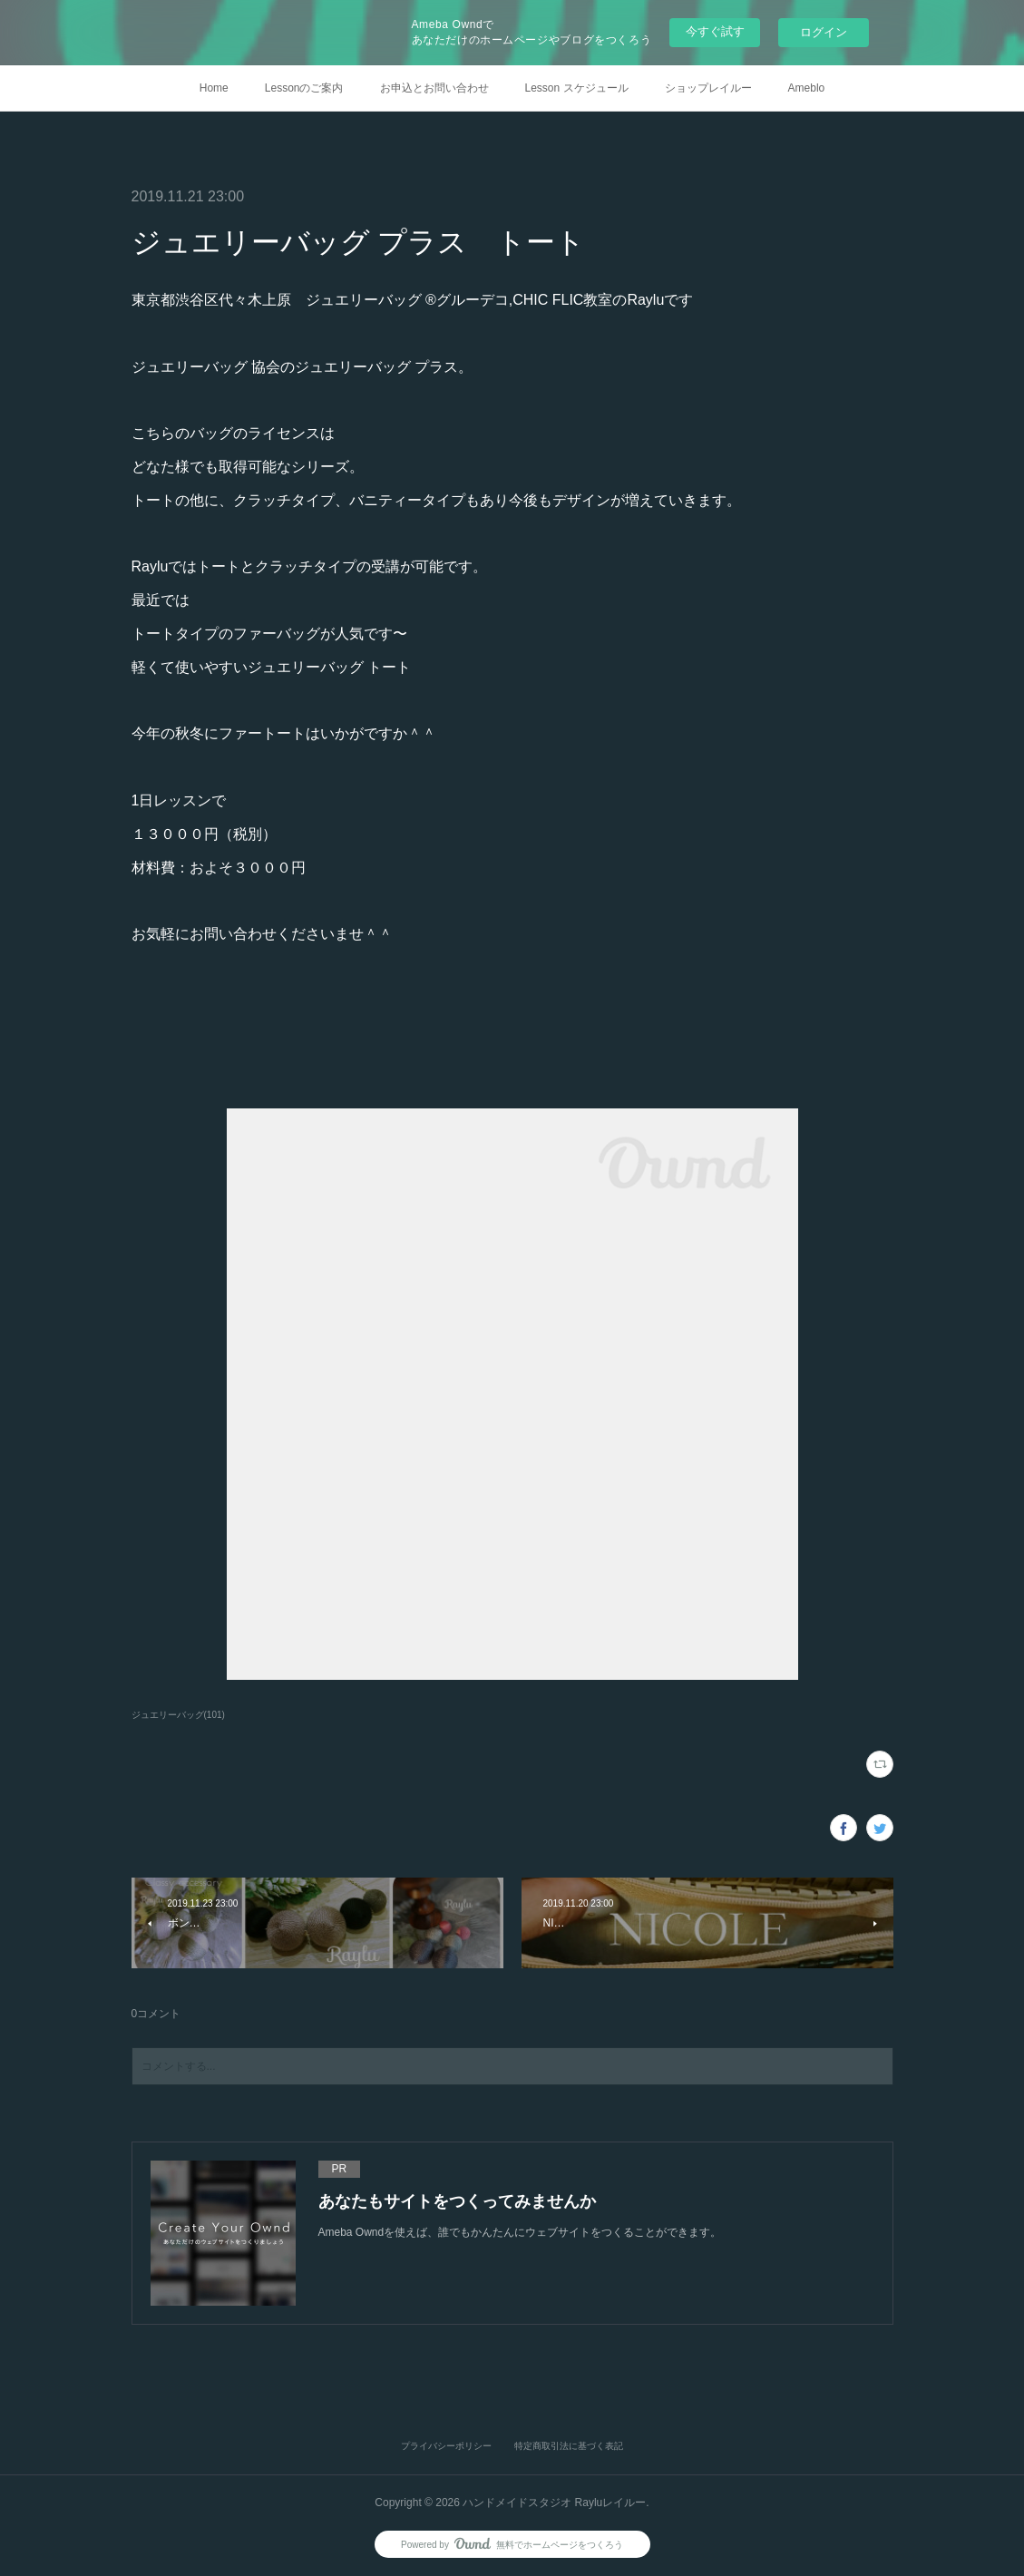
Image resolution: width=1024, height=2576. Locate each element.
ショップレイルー (708, 88)
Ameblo (806, 88)
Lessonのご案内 (304, 88)
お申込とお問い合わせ (434, 88)
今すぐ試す (715, 31)
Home (214, 88)
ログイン (823, 32)
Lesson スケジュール (577, 88)
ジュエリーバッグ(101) (178, 1715)
